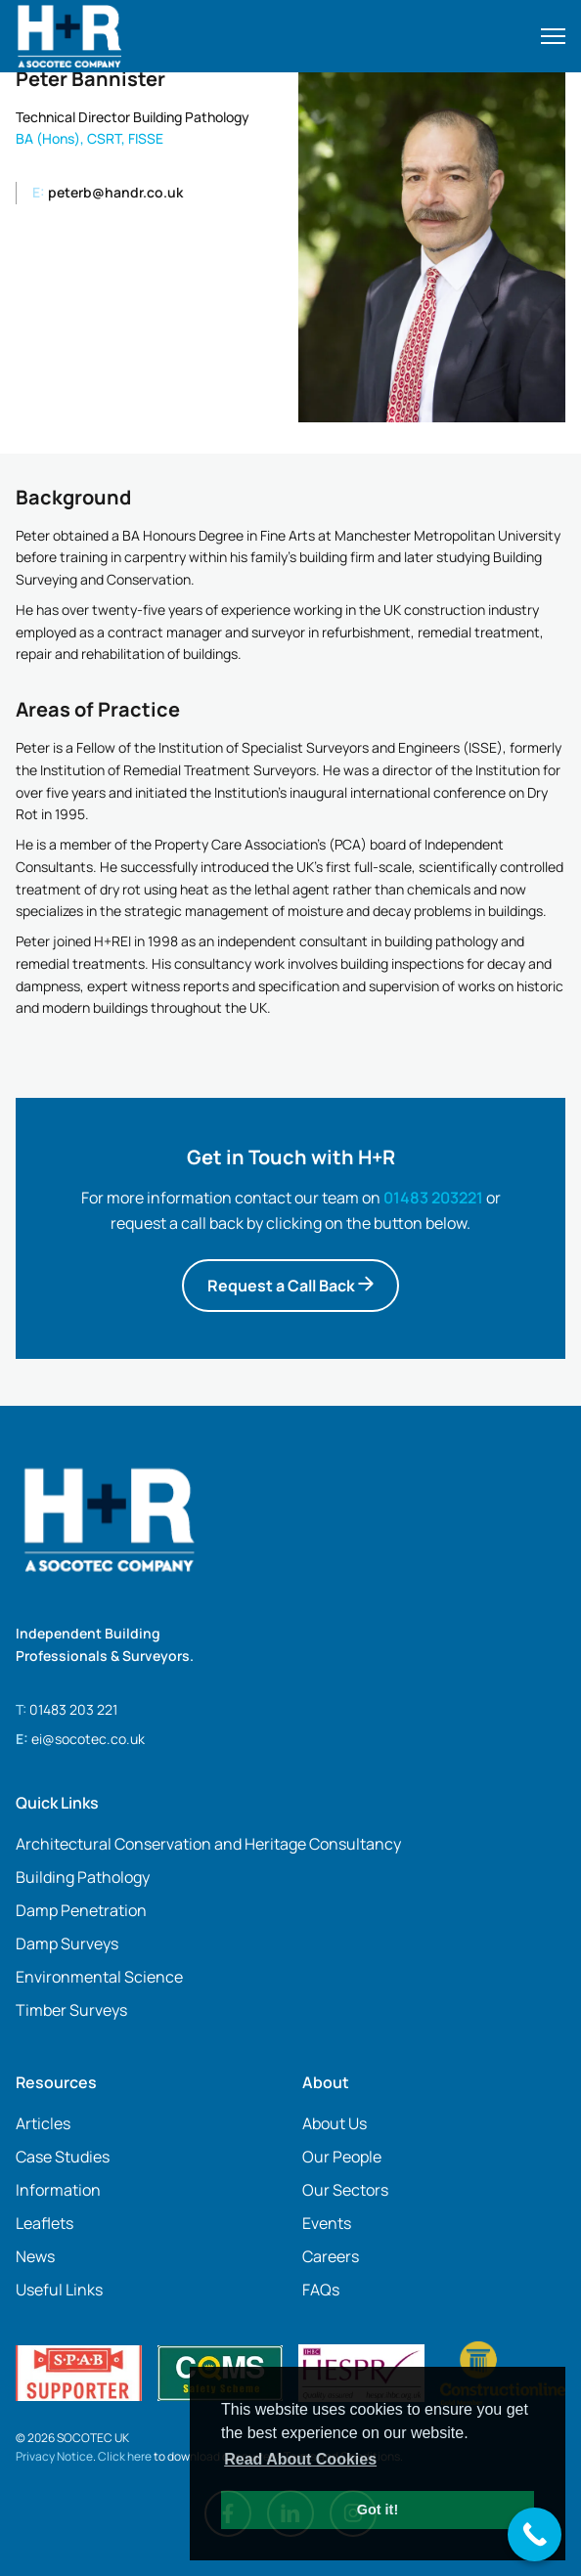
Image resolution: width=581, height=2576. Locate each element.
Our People (341, 2156)
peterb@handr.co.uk (107, 192)
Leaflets (44, 2223)
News (35, 2256)
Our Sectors (345, 2190)
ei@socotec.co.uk (88, 1738)
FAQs (320, 2289)
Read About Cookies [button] (300, 2459)
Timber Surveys (71, 2010)
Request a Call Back (290, 1285)
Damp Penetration (81, 1910)
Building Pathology (83, 1877)
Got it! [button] (377, 2509)
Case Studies (63, 2156)
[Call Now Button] (534, 2534)
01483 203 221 (73, 1709)
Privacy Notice (54, 2456)
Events (326, 2223)
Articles (43, 2123)
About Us (334, 2123)
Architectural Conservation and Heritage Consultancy (208, 1844)
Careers (330, 2256)
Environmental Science (99, 1976)
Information (58, 2190)
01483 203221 (433, 1197)
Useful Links (59, 2289)
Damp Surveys (67, 1943)
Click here (125, 2456)
